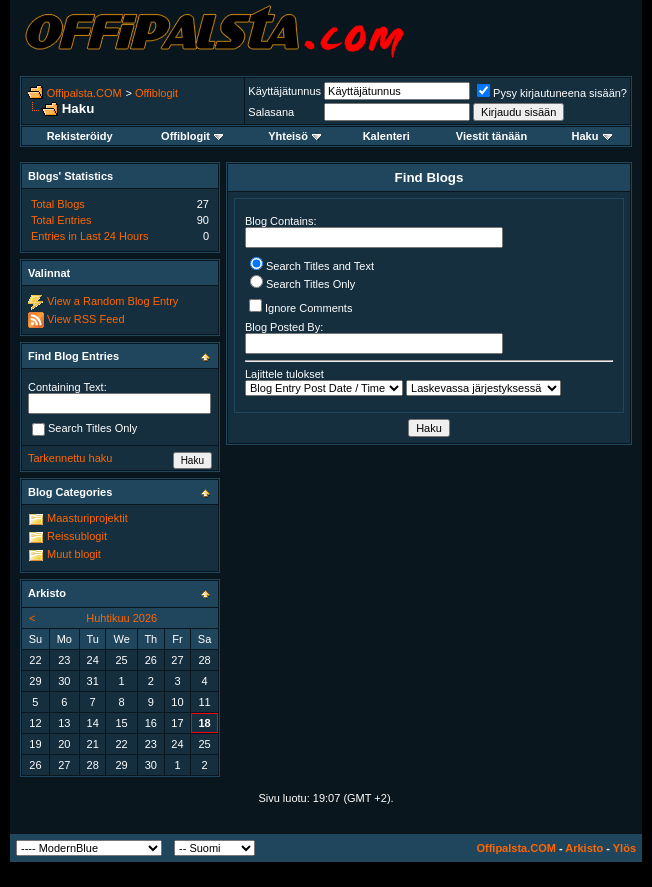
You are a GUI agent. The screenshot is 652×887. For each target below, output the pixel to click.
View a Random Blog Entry (112, 301)
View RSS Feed (85, 319)
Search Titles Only (302, 284)
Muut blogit (74, 554)
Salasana (271, 112)
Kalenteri (386, 136)
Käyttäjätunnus (284, 91)
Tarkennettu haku (70, 458)
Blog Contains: (374, 231)
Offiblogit (156, 93)
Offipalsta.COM (84, 93)
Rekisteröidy (80, 136)
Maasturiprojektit (87, 518)
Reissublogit (77, 536)
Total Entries (61, 220)
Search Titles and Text (312, 266)
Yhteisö (294, 136)
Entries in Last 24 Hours (89, 236)
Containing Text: (67, 387)
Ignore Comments (300, 306)
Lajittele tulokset (284, 374)
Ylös (624, 848)
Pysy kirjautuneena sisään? (552, 93)
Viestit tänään (491, 136)
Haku (592, 136)
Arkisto (584, 848)
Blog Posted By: (374, 337)
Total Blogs (58, 204)
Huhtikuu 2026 (121, 618)
